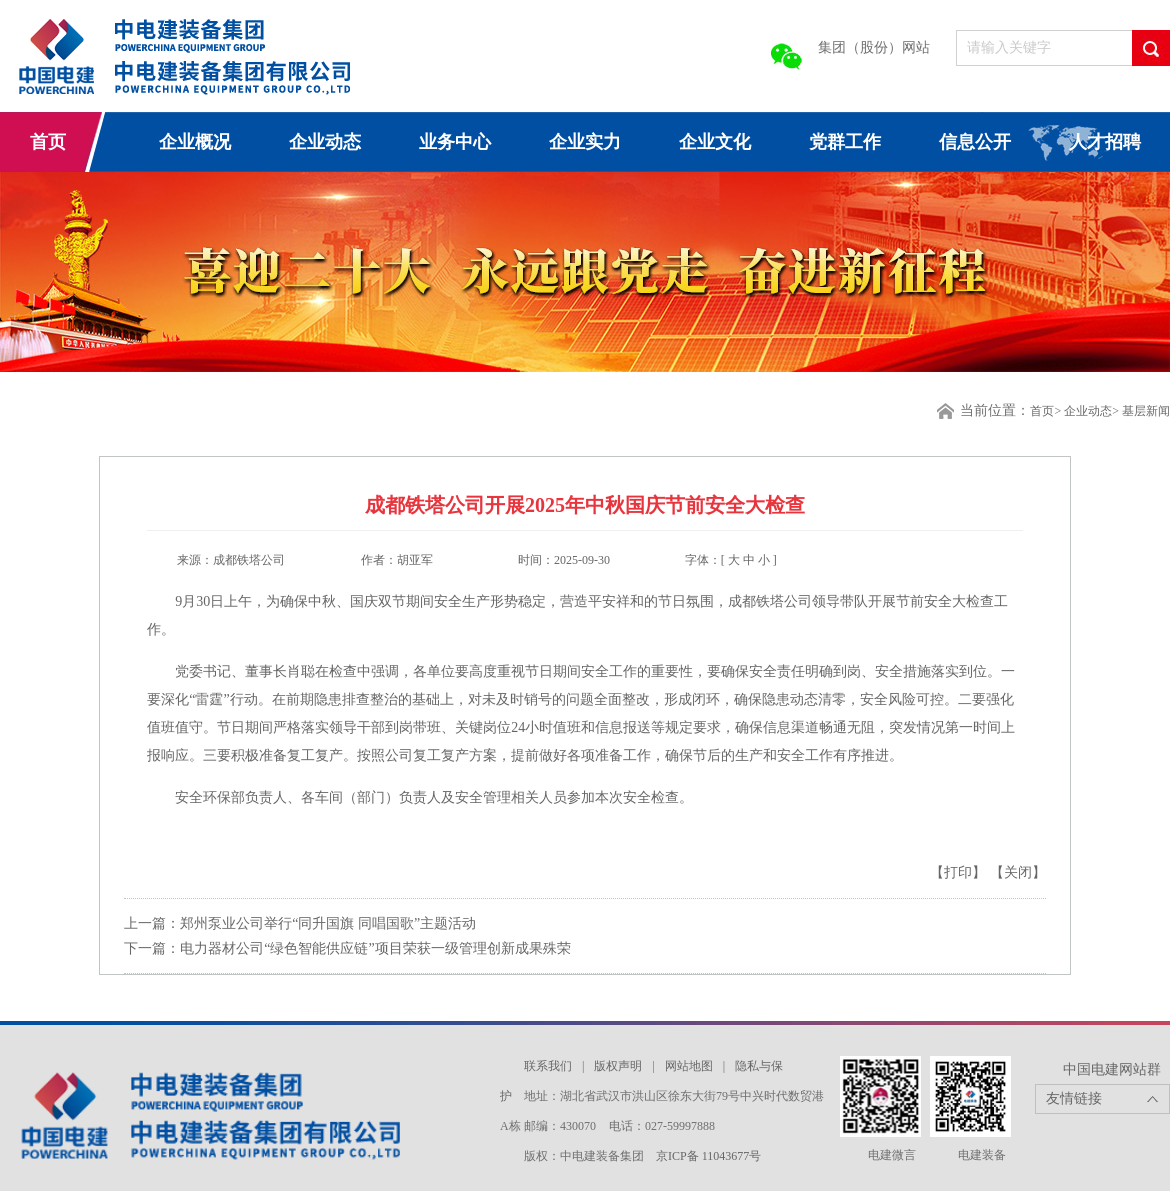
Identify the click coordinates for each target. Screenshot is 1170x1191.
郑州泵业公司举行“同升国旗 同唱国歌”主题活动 (328, 923)
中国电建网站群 (1112, 1069)
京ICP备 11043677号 (708, 1156)
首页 (48, 142)
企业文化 (715, 142)
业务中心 (455, 142)
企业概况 (195, 142)
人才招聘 (1105, 142)
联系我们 (548, 1066)
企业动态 (325, 142)
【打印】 (960, 872)
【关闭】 (1018, 872)
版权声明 (618, 1066)
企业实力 (585, 142)
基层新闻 (1146, 411)
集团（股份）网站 (874, 47)
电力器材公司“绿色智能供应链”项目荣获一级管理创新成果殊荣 (375, 948)
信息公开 (975, 142)
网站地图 (689, 1066)
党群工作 (845, 142)
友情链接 (1074, 1098)
